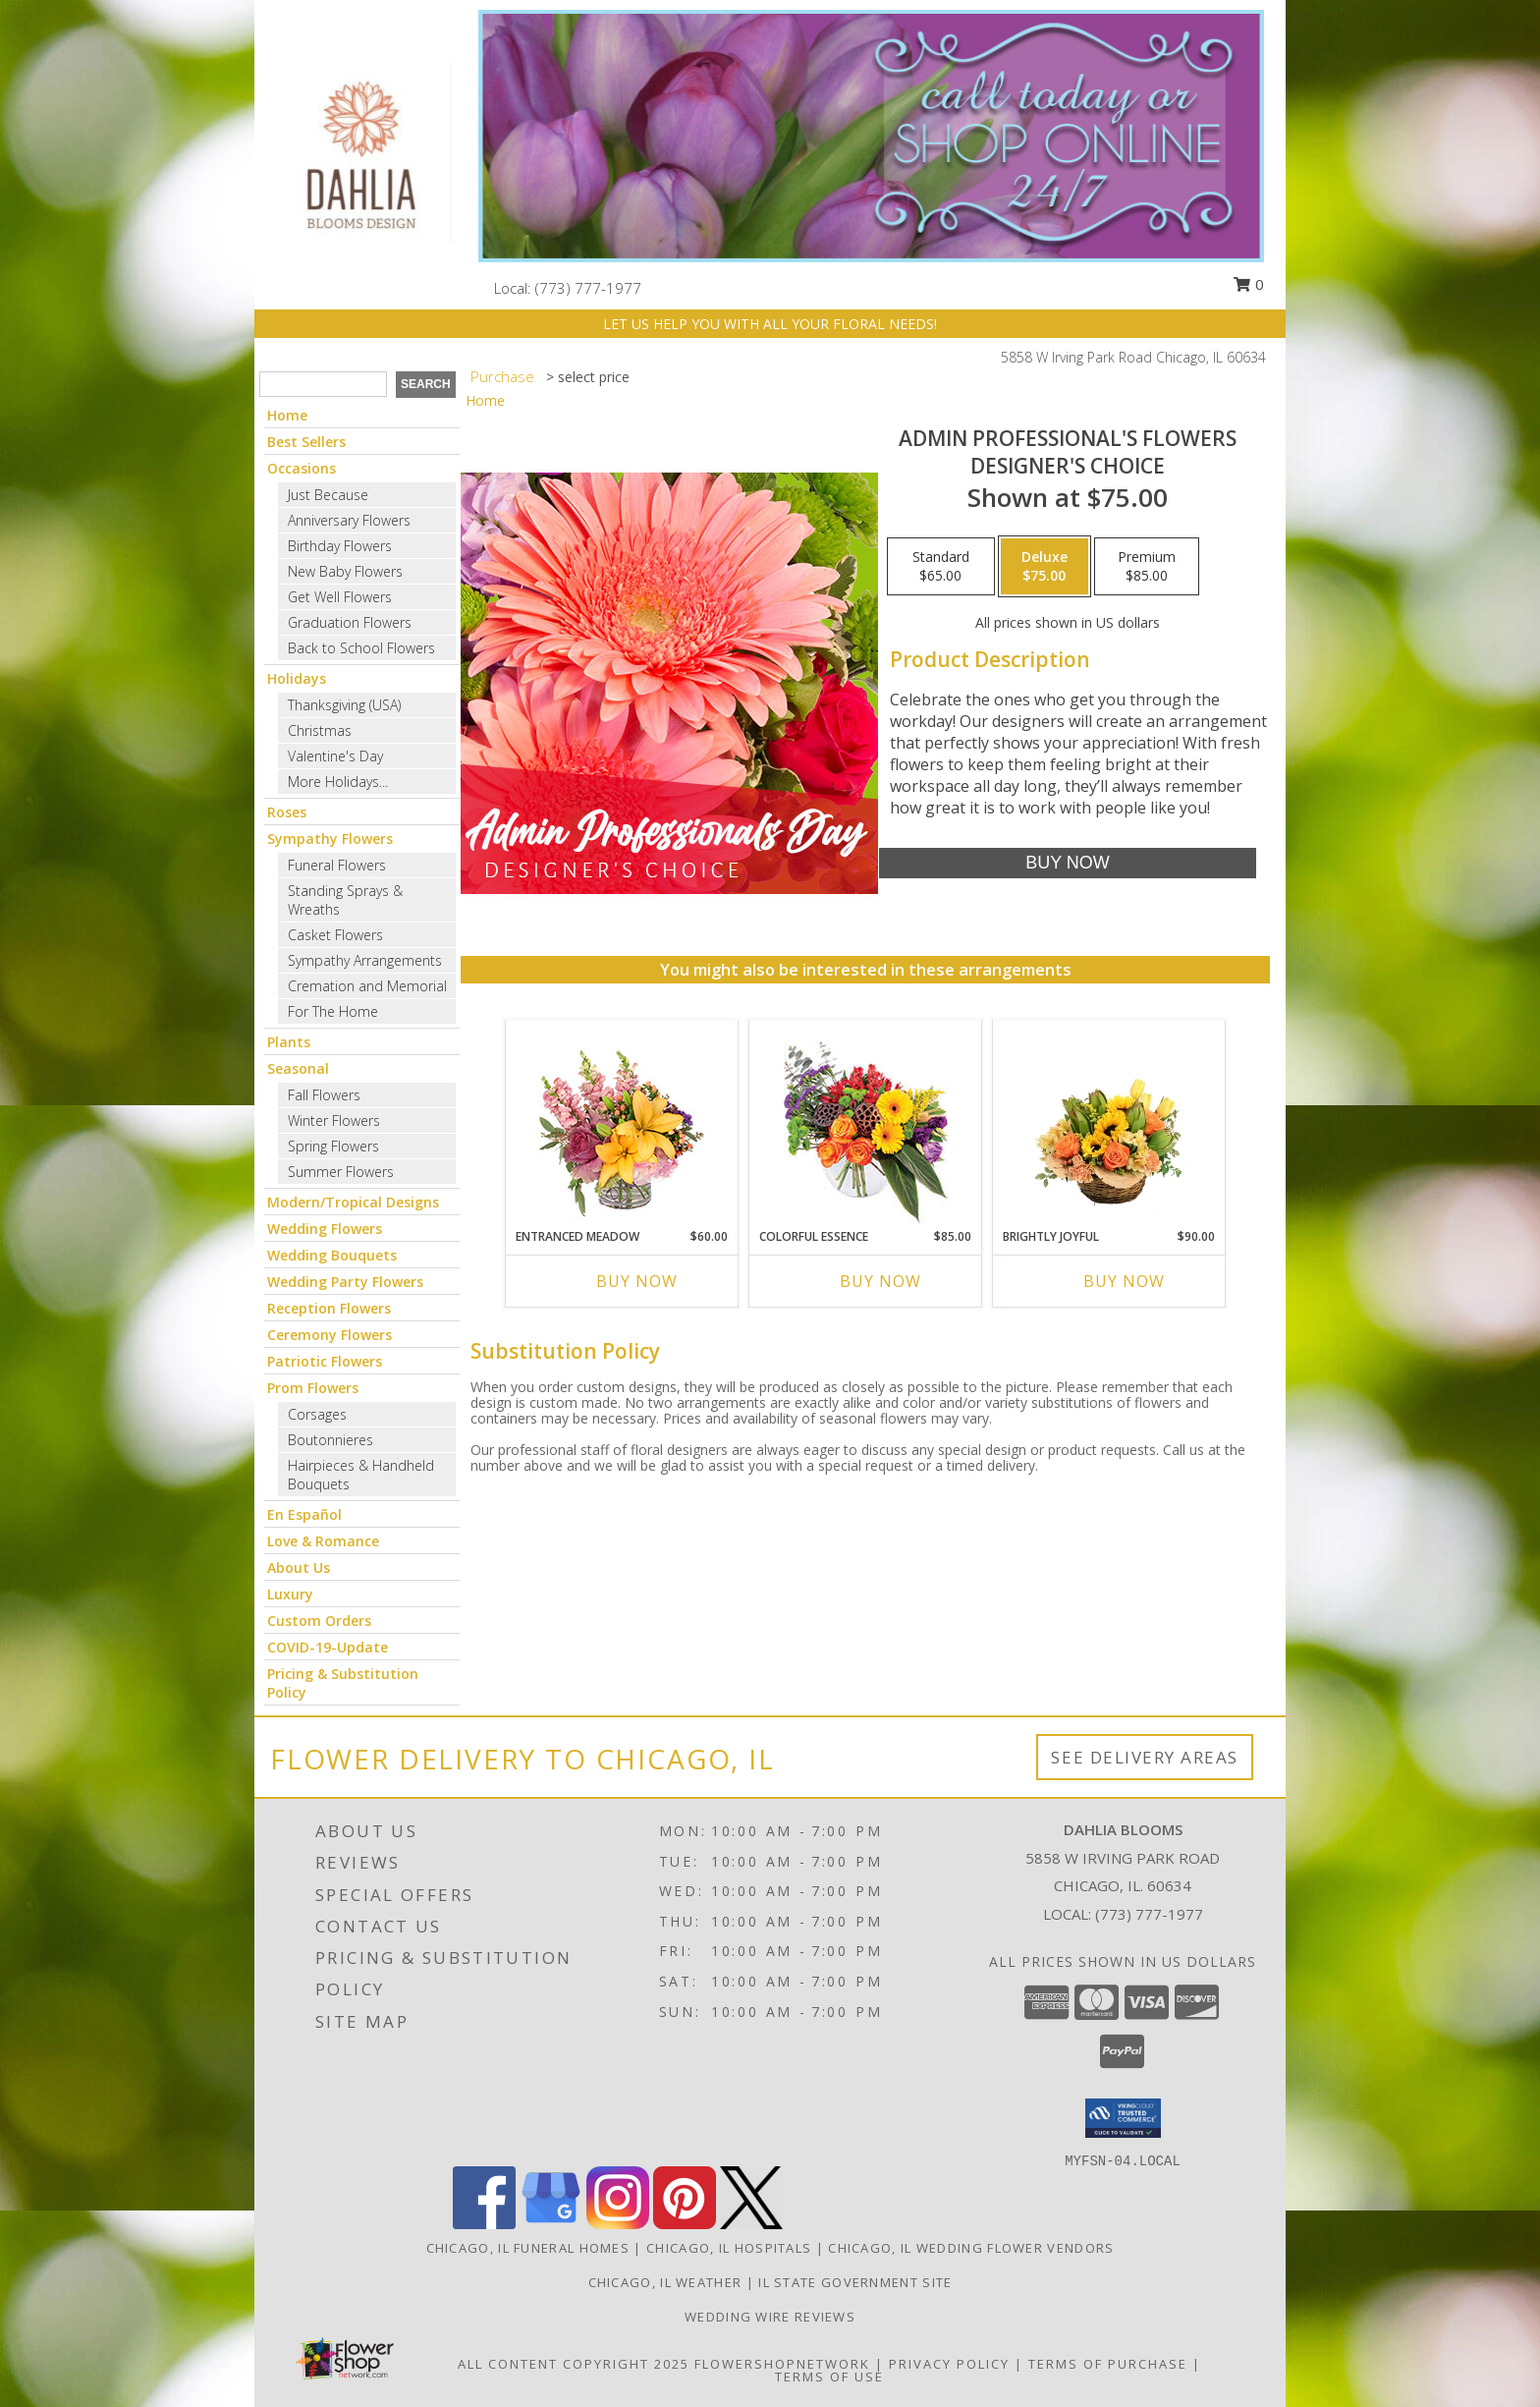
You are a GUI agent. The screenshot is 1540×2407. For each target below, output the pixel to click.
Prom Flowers (312, 1387)
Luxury (290, 1594)
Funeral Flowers (337, 865)
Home (287, 415)
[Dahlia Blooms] (359, 149)
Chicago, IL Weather (665, 2282)
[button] (1123, 2118)
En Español (304, 1514)
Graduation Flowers (350, 622)
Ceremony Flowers (329, 1334)
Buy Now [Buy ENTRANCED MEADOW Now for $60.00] (637, 1281)
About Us (298, 1567)
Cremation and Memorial (367, 986)
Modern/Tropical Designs (353, 1202)
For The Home (333, 1011)
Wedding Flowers (324, 1228)
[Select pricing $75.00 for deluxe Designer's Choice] (1044, 566)
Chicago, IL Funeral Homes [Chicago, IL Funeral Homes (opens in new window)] (528, 2248)
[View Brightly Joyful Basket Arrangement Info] (1109, 1124)
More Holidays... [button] (338, 781)
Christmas (320, 730)
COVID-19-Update (327, 1647)
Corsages (317, 1414)
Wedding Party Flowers (345, 1281)
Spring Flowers (333, 1146)
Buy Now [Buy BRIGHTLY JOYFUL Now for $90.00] (1124, 1281)
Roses (286, 812)
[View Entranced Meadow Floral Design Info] (621, 1124)
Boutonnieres (330, 1439)
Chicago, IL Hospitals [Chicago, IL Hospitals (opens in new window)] (728, 2248)
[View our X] (751, 2223)
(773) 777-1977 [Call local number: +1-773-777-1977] (588, 288)
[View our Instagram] (617, 2223)
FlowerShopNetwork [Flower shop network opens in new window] (782, 2364)
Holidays (296, 678)
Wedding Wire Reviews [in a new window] (770, 2316)
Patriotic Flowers (324, 1361)
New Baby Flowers (345, 571)
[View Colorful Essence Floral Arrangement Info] (866, 1124)
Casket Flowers (335, 934)
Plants (288, 1042)
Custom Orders (319, 1620)
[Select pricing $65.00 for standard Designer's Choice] (941, 566)
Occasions (301, 468)
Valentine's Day (335, 756)
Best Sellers (306, 441)
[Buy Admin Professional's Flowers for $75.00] (1067, 863)
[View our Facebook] (484, 2223)
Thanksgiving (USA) (344, 705)
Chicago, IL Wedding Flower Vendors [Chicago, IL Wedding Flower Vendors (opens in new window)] (971, 2248)
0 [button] (1248, 284)
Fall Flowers (324, 1095)
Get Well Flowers (340, 597)
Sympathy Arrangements (365, 960)
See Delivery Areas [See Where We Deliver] (1144, 1757)
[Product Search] (323, 384)
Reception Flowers (329, 1308)
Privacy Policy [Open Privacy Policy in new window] (949, 2364)
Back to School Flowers (361, 648)
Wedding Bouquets (332, 1255)
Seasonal (298, 1068)
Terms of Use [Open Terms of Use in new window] (829, 2376)
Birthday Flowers (340, 545)
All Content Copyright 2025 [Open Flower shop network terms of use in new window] (573, 2364)
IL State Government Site (855, 2282)
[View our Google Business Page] (551, 2223)
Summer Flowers (341, 1171)
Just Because (328, 494)
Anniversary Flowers (349, 520)
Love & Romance (323, 1541)
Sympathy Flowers (330, 838)
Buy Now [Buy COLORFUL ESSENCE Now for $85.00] (880, 1281)
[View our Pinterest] (684, 2223)
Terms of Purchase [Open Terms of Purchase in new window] (1107, 2364)
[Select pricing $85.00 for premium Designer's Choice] (1146, 566)
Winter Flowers (334, 1120)
